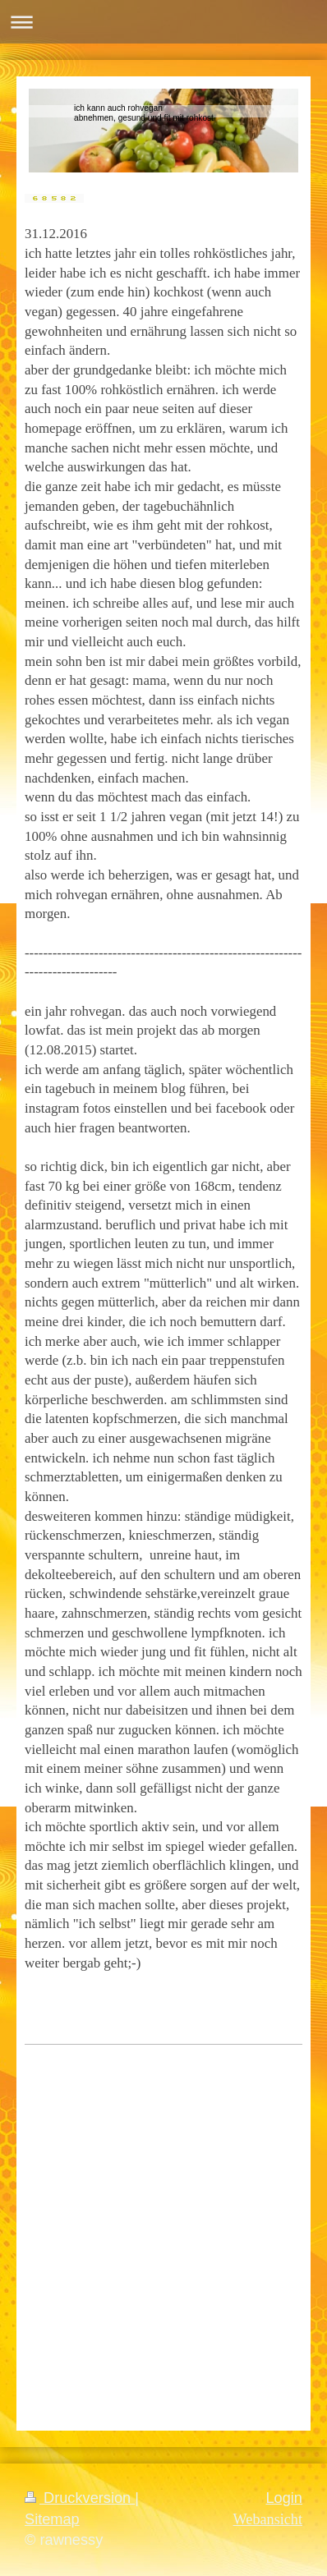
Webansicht (267, 2519)
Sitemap (52, 2519)
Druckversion (80, 2498)
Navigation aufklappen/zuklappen (163, 21)
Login (283, 2498)
